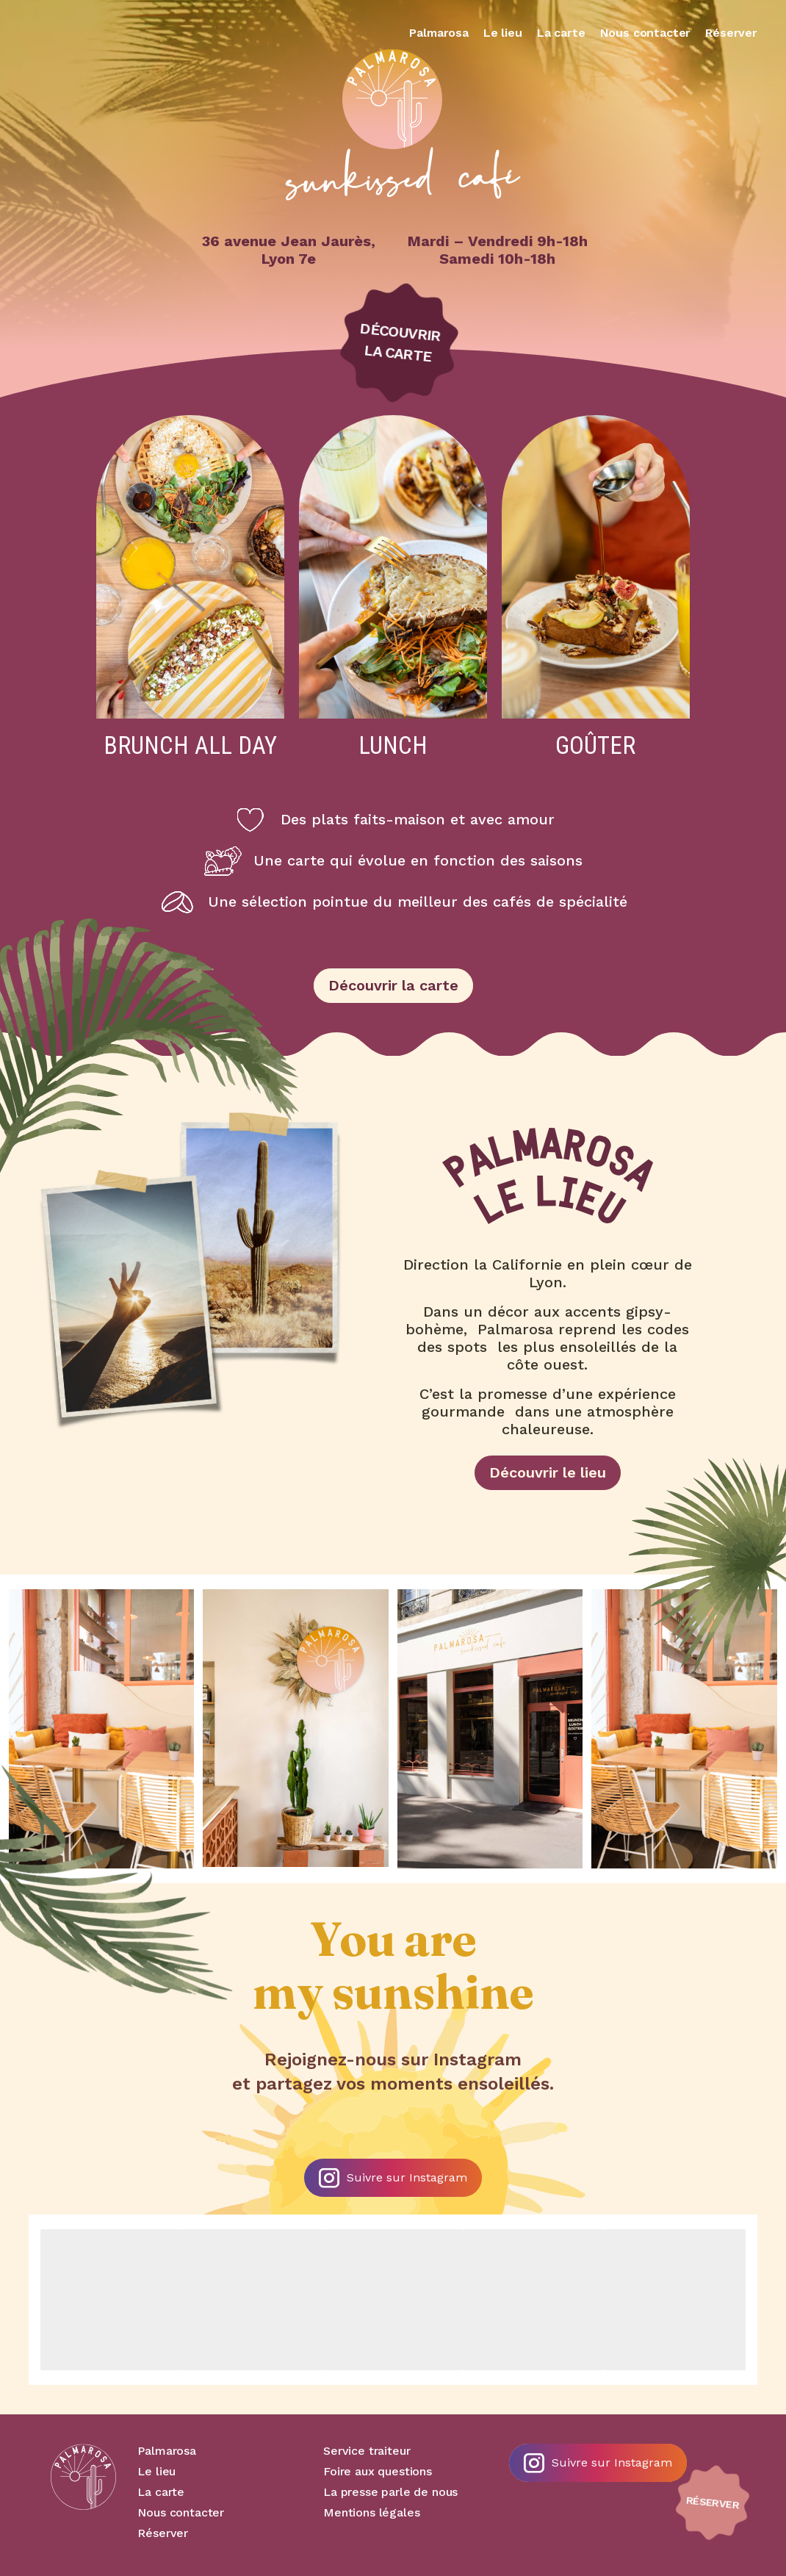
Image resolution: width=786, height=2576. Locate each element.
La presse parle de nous (390, 2492)
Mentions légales (371, 2512)
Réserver (731, 33)
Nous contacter (645, 33)
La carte (561, 33)
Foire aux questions (377, 2471)
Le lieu (502, 33)
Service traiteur (366, 2451)
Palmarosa (439, 33)
